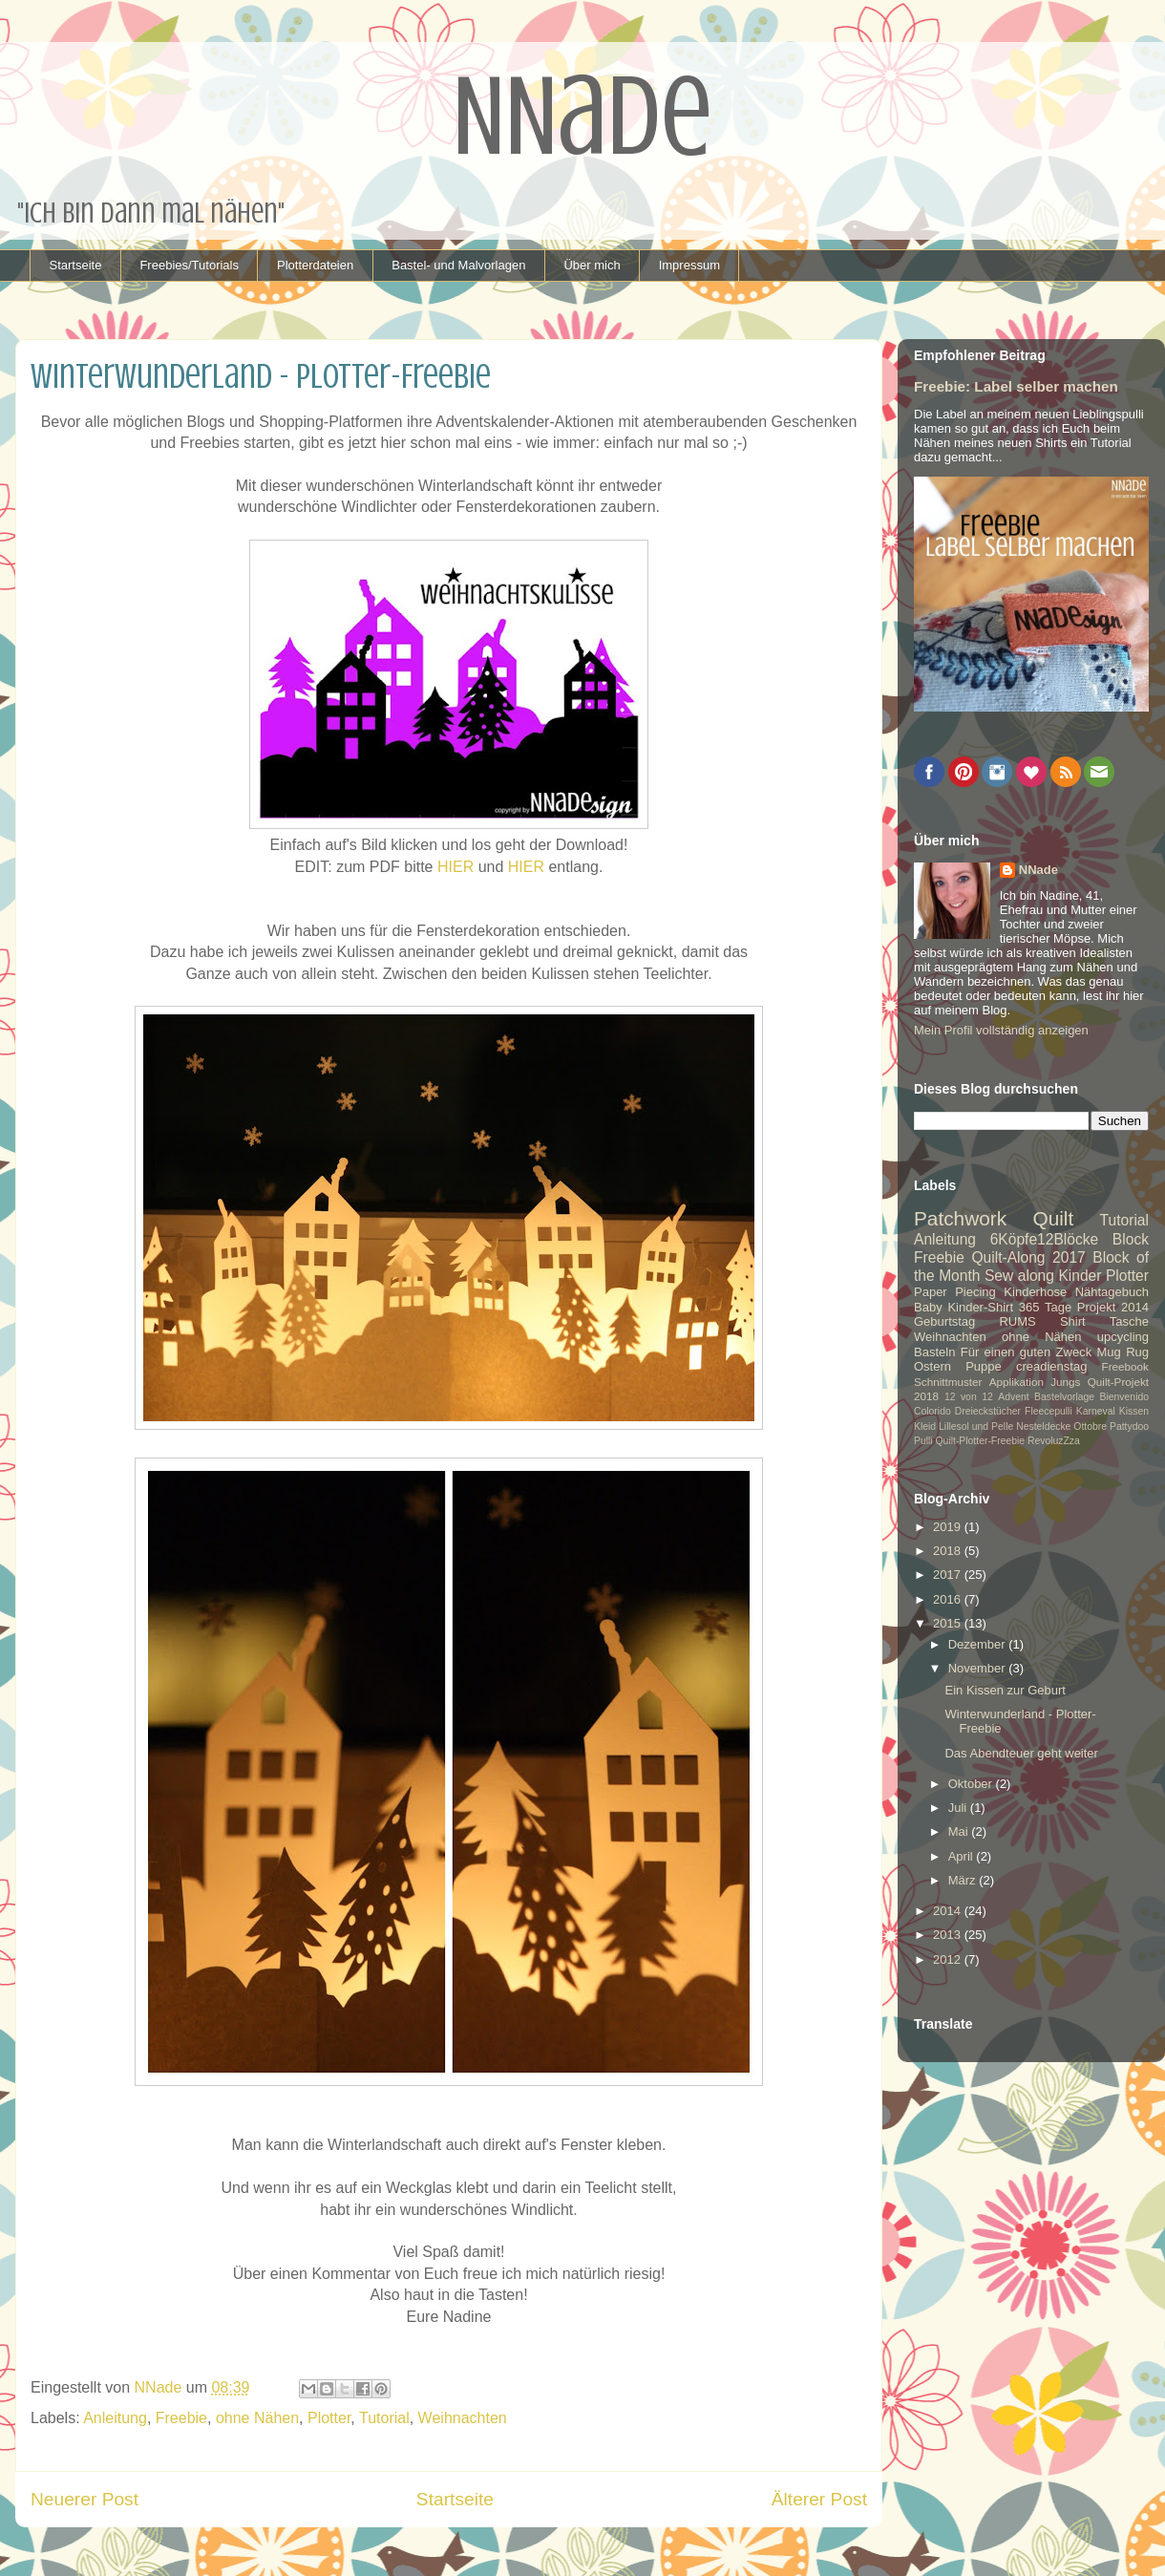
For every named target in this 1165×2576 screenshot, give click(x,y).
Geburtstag (944, 1321)
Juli (959, 1807)
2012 (948, 1959)
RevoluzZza (1053, 1441)
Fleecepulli (1048, 1411)
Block (1130, 1239)
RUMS (1017, 1321)
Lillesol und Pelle (976, 1426)
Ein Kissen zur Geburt (1004, 1690)
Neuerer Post (84, 2499)
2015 (948, 1623)
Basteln (934, 1352)
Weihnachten (462, 2418)
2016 (948, 1599)
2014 (948, 1911)
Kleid (925, 1426)
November (978, 1668)
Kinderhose (1035, 1292)
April (962, 1856)
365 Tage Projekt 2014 (1084, 1307)
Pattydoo (1129, 1426)
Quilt (1052, 1218)
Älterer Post (819, 2499)
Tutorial (384, 2418)
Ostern (932, 1366)
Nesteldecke (1043, 1426)
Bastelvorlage (1064, 1397)
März (964, 1880)
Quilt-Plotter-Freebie (981, 1441)
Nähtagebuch (1112, 1292)
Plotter (328, 2418)
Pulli (923, 1441)
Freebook (1125, 1366)
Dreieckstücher (988, 1411)
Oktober (972, 1784)
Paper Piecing (955, 1292)
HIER (455, 867)
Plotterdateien (315, 265)
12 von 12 (968, 1397)
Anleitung (115, 2418)
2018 (948, 1550)
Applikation (1016, 1381)
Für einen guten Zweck (1026, 1352)
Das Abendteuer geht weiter (1020, 1753)
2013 (948, 1934)
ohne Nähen (257, 2418)
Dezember (978, 1644)
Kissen (1134, 1411)
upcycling (1123, 1337)
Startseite (76, 265)
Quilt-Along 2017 (1028, 1257)
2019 (948, 1527)
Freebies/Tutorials (189, 265)
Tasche (1129, 1321)
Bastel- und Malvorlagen (458, 265)
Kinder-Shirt (980, 1307)
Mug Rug (1123, 1352)
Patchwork (960, 1218)
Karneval (1095, 1411)
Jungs (1065, 1381)
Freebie (181, 2418)
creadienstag (1051, 1366)
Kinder (1079, 1275)
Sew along (1019, 1275)
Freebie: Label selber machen (1016, 386)
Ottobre (1090, 1426)
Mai (960, 1831)
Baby (928, 1307)
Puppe (983, 1366)
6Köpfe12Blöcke (1044, 1239)
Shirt (1073, 1321)
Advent (1013, 1397)
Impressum (689, 265)
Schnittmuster (948, 1381)
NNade (1038, 869)
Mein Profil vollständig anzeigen (1001, 1030)
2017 (948, 1574)
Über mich (591, 265)
